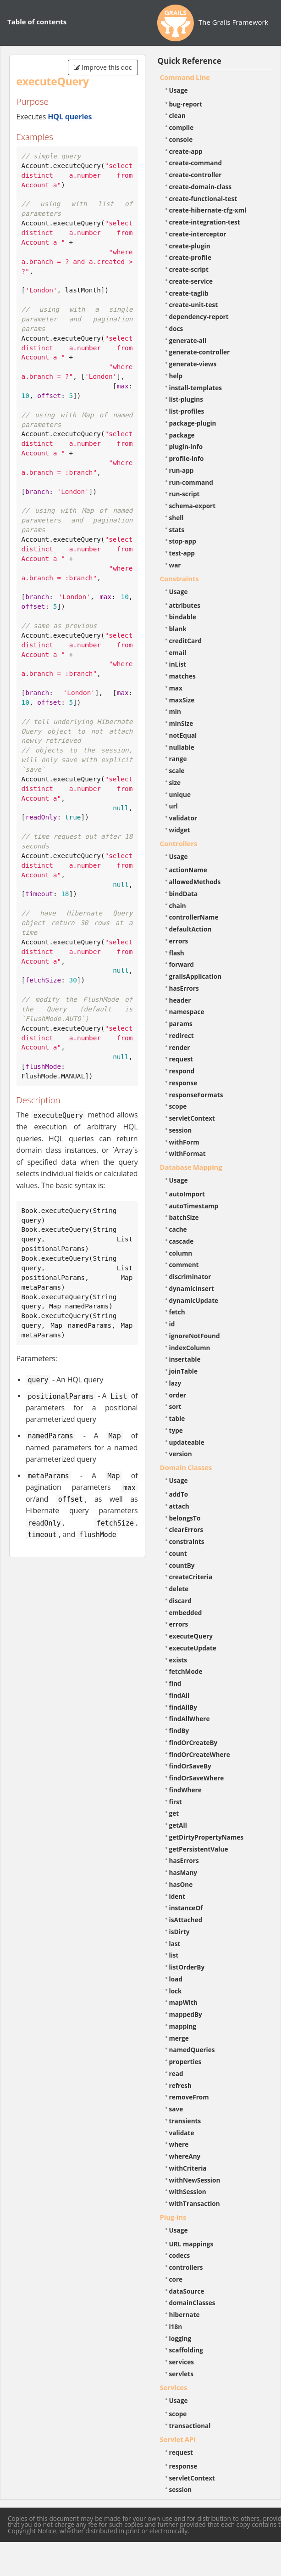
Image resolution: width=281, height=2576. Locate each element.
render (179, 1047)
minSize (181, 723)
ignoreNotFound (194, 1335)
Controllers (179, 843)
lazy (175, 1383)
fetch (177, 1312)
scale (177, 770)
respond (182, 1070)
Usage (178, 90)
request (181, 1059)
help (176, 375)
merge (179, 2038)
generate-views (193, 363)
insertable (185, 1359)
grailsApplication (195, 976)
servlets (181, 2373)
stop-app (182, 541)
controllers (186, 2267)
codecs (179, 2255)
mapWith (183, 2002)
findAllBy (183, 1707)
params (181, 1023)
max (175, 688)
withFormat (187, 1153)
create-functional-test (203, 198)
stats (177, 529)
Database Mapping (191, 1167)
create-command (195, 162)
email (178, 652)
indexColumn (189, 1347)
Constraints (179, 578)
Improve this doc (103, 67)
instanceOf (186, 1907)
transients (185, 2120)
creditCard (185, 640)
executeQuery (191, 1636)
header (180, 1000)
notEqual (183, 735)
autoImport (187, 1194)
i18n (175, 2326)
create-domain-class (200, 186)
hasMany (183, 1872)
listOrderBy (187, 1967)
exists (178, 1660)
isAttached (186, 1919)
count (178, 1553)
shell (176, 517)
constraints (186, 1541)
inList (178, 664)
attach (179, 1506)
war (175, 565)
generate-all (188, 340)
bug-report (186, 104)
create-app (186, 151)
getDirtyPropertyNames (206, 1837)
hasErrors (184, 988)
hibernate (184, 2314)
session (180, 1130)
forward (181, 964)
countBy (182, 1565)
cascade (181, 1241)
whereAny (185, 2156)
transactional (190, 2425)
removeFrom (189, 2097)
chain (177, 905)
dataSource (186, 2291)
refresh (180, 2085)
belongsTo (185, 1518)
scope (178, 1106)
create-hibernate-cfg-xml (208, 210)
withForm (184, 1142)
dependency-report (199, 316)
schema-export (192, 505)
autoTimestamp (194, 1205)
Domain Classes (186, 1467)
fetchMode (186, 1671)
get (174, 1813)
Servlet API (178, 2439)
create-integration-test (204, 222)
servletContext (192, 1118)
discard (180, 1600)
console (181, 139)
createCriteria (191, 1576)
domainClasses (192, 2302)
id (172, 1323)
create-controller (195, 174)
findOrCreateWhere (199, 1754)
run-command (191, 482)
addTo (178, 1494)
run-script (184, 493)
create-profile (190, 257)
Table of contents (36, 21)
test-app (182, 553)
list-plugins (186, 399)
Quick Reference (189, 61)
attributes (185, 605)
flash (176, 952)
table (177, 1418)
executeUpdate (192, 1648)
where (179, 2144)
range (178, 758)
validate (181, 2132)
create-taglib (189, 293)
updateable (186, 1442)
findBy (179, 1730)
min (175, 711)
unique (180, 794)
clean (177, 115)
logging (180, 2338)
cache (178, 1229)
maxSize (182, 700)
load (175, 1979)
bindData (183, 893)
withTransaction (194, 2203)
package (182, 435)
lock (175, 1991)
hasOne (181, 1884)
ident (177, 1896)
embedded (185, 1612)
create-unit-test (193, 304)
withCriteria (188, 2168)
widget (179, 829)
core (176, 2279)
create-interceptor (197, 234)
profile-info (186, 458)
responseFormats (196, 1094)
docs (176, 328)
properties (185, 2061)
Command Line (185, 77)
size (175, 782)
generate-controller (199, 352)
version (180, 1453)
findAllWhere (189, 1718)
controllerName (194, 917)
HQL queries (70, 117)
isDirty (179, 1931)
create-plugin (189, 245)
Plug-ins (173, 2217)
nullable (181, 747)
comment (184, 1264)
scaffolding (186, 2350)
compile (181, 127)
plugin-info (186, 446)
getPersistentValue (198, 1849)
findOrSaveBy (190, 1766)
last (175, 1943)
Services (173, 2387)
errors (178, 941)
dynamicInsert (191, 1288)
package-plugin (192, 423)
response (183, 1082)
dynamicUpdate (194, 1300)
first (175, 1801)
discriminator (190, 1276)
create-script (189, 269)
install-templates (195, 387)
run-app (181, 470)
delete (179, 1588)
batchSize (184, 1217)
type (176, 1430)
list (174, 1955)
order (177, 1395)
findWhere (185, 1789)
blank (178, 628)
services (181, 2361)
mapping (183, 2026)
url (173, 806)
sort (175, 1406)
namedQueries (192, 2049)
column (181, 1253)
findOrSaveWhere (196, 1777)
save (176, 2109)
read (176, 2073)
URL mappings (191, 2243)
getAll (178, 1825)
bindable (182, 616)
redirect (181, 1035)
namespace (186, 1011)
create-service (191, 281)
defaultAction (190, 929)
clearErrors (186, 1529)
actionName (188, 869)
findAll (179, 1695)
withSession (187, 2191)
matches (182, 676)
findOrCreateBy (193, 1742)
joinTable (183, 1371)
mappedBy (185, 2014)
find (175, 1683)
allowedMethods (195, 881)
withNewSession (194, 2180)
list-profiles (186, 411)
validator (183, 818)
